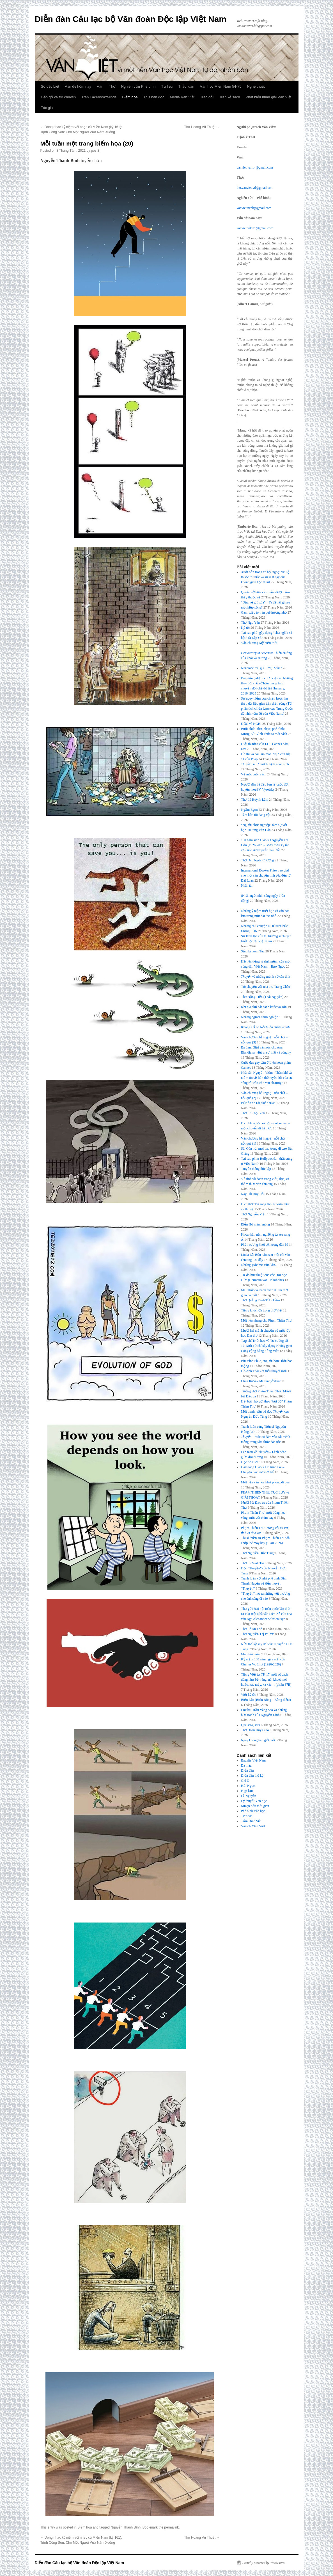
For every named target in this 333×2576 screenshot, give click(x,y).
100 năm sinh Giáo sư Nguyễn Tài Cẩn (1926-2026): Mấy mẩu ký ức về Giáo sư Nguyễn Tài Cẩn (265, 845)
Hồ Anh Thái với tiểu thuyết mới (264, 1371)
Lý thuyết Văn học (254, 1801)
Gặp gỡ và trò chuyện (58, 97)
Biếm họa (129, 97)
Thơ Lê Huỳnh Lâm (254, 800)
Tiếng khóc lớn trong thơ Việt (261, 1310)
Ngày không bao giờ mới (258, 1740)
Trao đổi (206, 97)
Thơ (112, 86)
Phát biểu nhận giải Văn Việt (268, 97)
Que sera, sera (250, 1725)
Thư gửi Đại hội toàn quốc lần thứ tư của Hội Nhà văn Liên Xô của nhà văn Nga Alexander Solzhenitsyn (266, 1614)
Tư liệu (167, 86)
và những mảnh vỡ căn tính (265, 977)
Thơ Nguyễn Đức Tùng (257, 1553)
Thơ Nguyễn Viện (253, 1214)
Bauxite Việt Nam (253, 1760)
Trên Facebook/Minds (98, 97)
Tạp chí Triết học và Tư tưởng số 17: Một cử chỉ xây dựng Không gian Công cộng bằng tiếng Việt (266, 1346)
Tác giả (47, 108)
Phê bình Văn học (253, 1811)
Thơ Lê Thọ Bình (253, 1113)
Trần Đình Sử (250, 1821)
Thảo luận (186, 86)
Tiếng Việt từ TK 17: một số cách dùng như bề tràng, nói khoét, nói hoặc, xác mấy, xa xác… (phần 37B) (266, 1679)
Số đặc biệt (50, 86)
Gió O (245, 1781)
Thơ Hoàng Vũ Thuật (202, 127)
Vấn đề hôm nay (78, 86)
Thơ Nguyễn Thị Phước (257, 1634)
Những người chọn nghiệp (259, 1017)
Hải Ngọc (248, 1786)
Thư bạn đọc (153, 97)
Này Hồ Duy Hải (253, 1194)
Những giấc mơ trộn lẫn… (259, 1265)
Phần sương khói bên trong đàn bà (264, 1245)
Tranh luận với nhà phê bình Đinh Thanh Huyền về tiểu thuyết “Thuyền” (264, 1583)
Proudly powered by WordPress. (264, 2563)
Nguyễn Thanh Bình (126, 2527)
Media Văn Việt (182, 97)
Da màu (246, 1765)
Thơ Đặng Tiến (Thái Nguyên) (262, 997)
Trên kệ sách (229, 97)
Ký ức (245, 628)
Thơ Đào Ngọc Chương (257, 860)
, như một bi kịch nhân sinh (265, 764)
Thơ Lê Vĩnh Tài (252, 1563)
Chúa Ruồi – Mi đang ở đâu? (261, 1381)
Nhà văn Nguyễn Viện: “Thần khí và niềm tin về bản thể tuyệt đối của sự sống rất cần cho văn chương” (266, 1078)
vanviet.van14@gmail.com (255, 167)
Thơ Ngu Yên (250, 623)
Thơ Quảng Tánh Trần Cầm (260, 1300)
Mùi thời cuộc (250, 1654)
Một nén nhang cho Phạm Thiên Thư (266, 1320)
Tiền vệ (246, 1816)
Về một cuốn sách (253, 774)
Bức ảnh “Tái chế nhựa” (258, 1103)
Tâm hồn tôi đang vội (255, 815)
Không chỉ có (265, 1027)
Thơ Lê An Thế (251, 1629)
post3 (95, 151)
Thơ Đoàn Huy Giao (255, 1730)
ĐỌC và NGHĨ (251, 724)
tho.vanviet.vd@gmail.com (255, 188)
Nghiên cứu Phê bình (138, 86)
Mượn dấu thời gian (255, 1806)
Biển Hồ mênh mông (255, 1224)
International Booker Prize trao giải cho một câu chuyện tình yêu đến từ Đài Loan (266, 875)
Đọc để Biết (249, 1462)
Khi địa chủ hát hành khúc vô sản (264, 1007)
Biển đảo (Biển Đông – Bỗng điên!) (266, 1700)
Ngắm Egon (249, 810)
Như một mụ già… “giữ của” (261, 668)
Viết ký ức (248, 1695)
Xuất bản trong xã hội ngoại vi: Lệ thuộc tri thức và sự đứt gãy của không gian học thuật (265, 577)
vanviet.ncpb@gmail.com (254, 208)
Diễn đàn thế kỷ (252, 1776)
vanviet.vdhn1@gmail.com (255, 228)
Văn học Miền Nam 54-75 (221, 86)
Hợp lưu (247, 1791)
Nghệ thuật (256, 86)
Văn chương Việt (253, 1826)
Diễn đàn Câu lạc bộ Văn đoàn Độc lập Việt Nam (131, 19)
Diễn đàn (247, 1770)
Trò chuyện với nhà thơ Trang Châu (265, 987)
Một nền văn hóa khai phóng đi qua (265, 1482)
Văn (100, 86)
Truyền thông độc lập (256, 1169)
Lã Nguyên (248, 1796)
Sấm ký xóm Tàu (253, 951)
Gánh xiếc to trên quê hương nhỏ (264, 612)
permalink (171, 2527)
